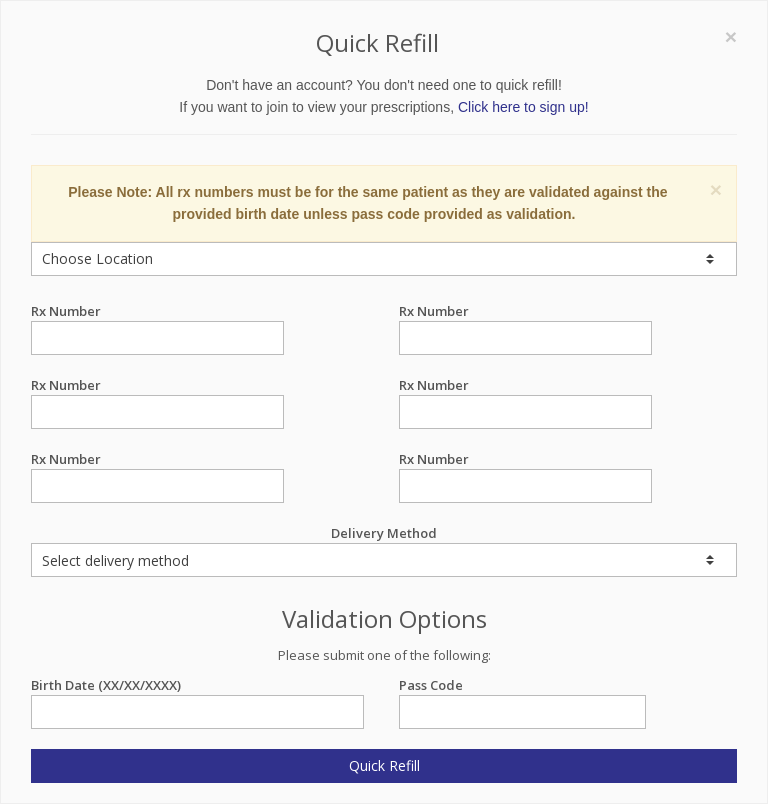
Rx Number (157, 311)
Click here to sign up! (523, 107)
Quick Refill (384, 765)
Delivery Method (384, 550)
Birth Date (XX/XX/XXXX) (197, 685)
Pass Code (522, 685)
